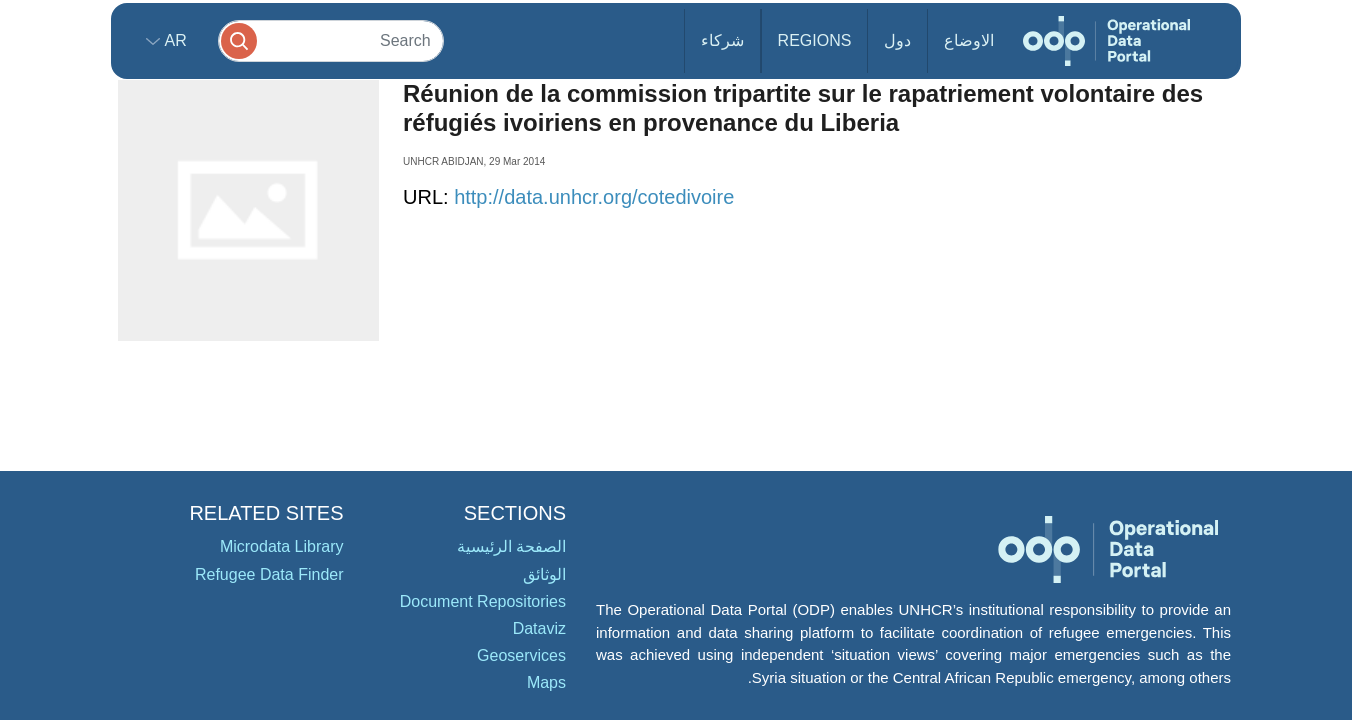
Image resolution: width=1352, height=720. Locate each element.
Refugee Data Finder (269, 574)
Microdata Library (282, 546)
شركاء (722, 40)
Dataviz (539, 628)
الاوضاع (969, 40)
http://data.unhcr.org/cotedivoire (594, 197)
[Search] (331, 40)
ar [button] (173, 40)
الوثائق (544, 574)
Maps (546, 682)
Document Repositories (483, 601)
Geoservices (521, 655)
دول (897, 40)
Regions (815, 40)
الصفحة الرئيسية (511, 546)
